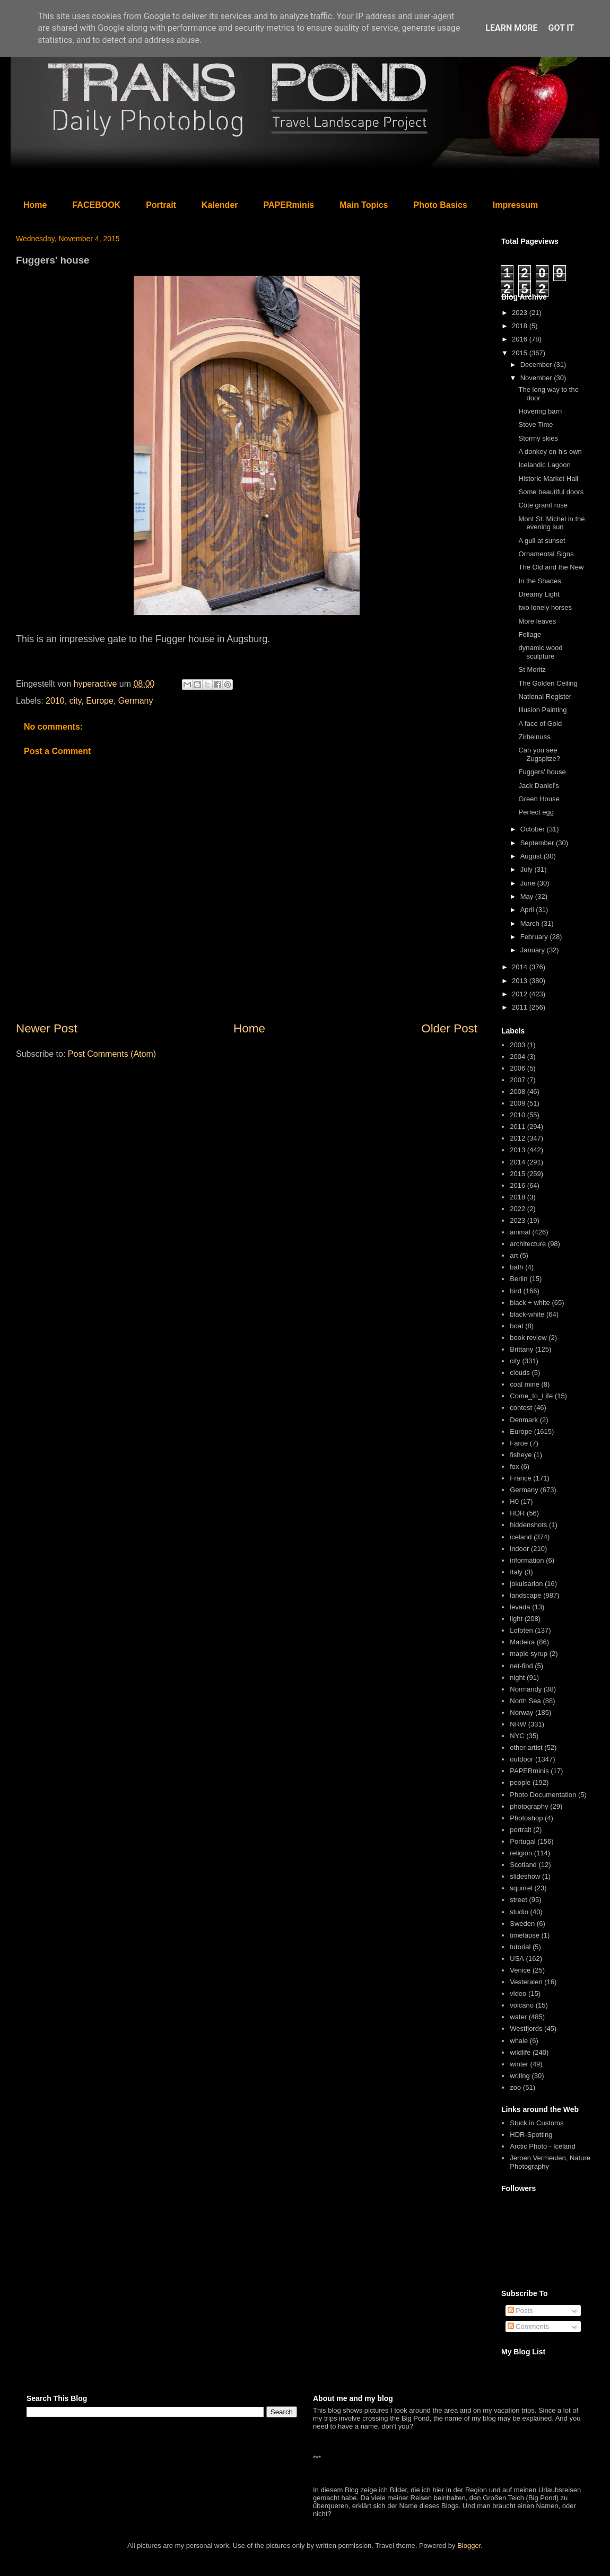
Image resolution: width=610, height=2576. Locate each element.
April (528, 910)
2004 (517, 1057)
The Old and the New (550, 567)
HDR (517, 1513)
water (518, 2017)
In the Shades (539, 581)
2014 (520, 967)
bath (516, 1267)
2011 (520, 1007)
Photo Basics (440, 204)
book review (528, 1338)
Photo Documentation (543, 1795)
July (527, 869)
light (516, 1619)
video (518, 1993)
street (518, 1900)
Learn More (511, 28)
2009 (517, 1103)
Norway (521, 1712)
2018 (520, 326)
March (531, 923)
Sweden (522, 1923)
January (533, 950)
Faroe (519, 1443)
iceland (520, 1537)
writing (520, 2076)
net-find (521, 1666)
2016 (520, 339)
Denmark (524, 1420)
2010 (55, 700)
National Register (544, 696)
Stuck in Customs (536, 2123)
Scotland (523, 1865)
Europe (100, 700)
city (75, 700)
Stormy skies (537, 438)
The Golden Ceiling (547, 683)
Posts (520, 2311)
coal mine (524, 1384)
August (532, 856)
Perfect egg (536, 812)
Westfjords (526, 2028)
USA (517, 1958)
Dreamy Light (538, 594)
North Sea (525, 1701)
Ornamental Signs (545, 554)
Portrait (161, 204)
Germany (135, 700)
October (533, 829)
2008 (517, 1092)
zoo (515, 2087)
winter (519, 2064)
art (514, 1255)
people (520, 1782)
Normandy (526, 1689)
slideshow (525, 1876)
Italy (516, 1572)
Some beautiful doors (550, 492)
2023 (520, 313)
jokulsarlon (526, 1584)
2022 (517, 1209)
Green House (538, 799)
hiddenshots (528, 1525)
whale (519, 2041)
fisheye (520, 1455)
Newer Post (46, 1028)
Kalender (220, 204)
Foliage (529, 634)
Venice (520, 1970)
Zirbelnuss (534, 737)
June (528, 883)
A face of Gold (540, 724)
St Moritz (531, 669)
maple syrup (528, 1654)
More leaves (537, 621)
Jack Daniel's (538, 786)
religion (521, 1853)
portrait (520, 1830)
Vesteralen (526, 1982)
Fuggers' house (541, 772)
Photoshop (526, 1818)
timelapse (524, 1935)
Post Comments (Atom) (112, 1053)
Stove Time (535, 424)
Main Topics (363, 204)
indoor (519, 1549)
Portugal (522, 1841)
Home (35, 204)
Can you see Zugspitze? (539, 754)
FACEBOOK (96, 204)
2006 (517, 1068)
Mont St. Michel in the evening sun (551, 523)
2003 (517, 1045)
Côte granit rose (543, 505)
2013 (520, 981)
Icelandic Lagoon (544, 465)
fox (514, 1466)
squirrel (521, 1888)
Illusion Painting (542, 710)
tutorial (520, 1947)
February (535, 937)
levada (520, 1607)
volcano (522, 2005)
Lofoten (521, 1630)
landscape (525, 1595)
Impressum (515, 204)
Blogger (469, 2545)
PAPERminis (289, 204)
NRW (518, 1724)
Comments (528, 2326)
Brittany (521, 1349)
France (520, 1478)
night (517, 1677)
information (527, 1560)
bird (515, 1291)
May (527, 896)
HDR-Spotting (531, 2135)
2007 (517, 1080)
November (537, 378)
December (537, 365)
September (538, 843)
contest (521, 1408)
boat (516, 1326)
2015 (520, 353)
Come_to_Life (531, 1396)
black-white (527, 1314)
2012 (520, 994)
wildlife (520, 2052)
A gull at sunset (541, 541)
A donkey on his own (549, 451)
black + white (530, 1303)
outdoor (521, 1759)
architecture (528, 1244)
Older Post (449, 1028)
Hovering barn (540, 411)
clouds (520, 1373)
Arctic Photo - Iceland (543, 2146)
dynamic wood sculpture (540, 652)
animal (520, 1232)
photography (529, 1806)
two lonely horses (544, 607)
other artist (526, 1747)
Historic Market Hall (548, 479)
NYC (517, 1736)
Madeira (522, 1642)
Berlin (518, 1279)
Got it (561, 28)
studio (519, 1912)
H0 (514, 1501)
